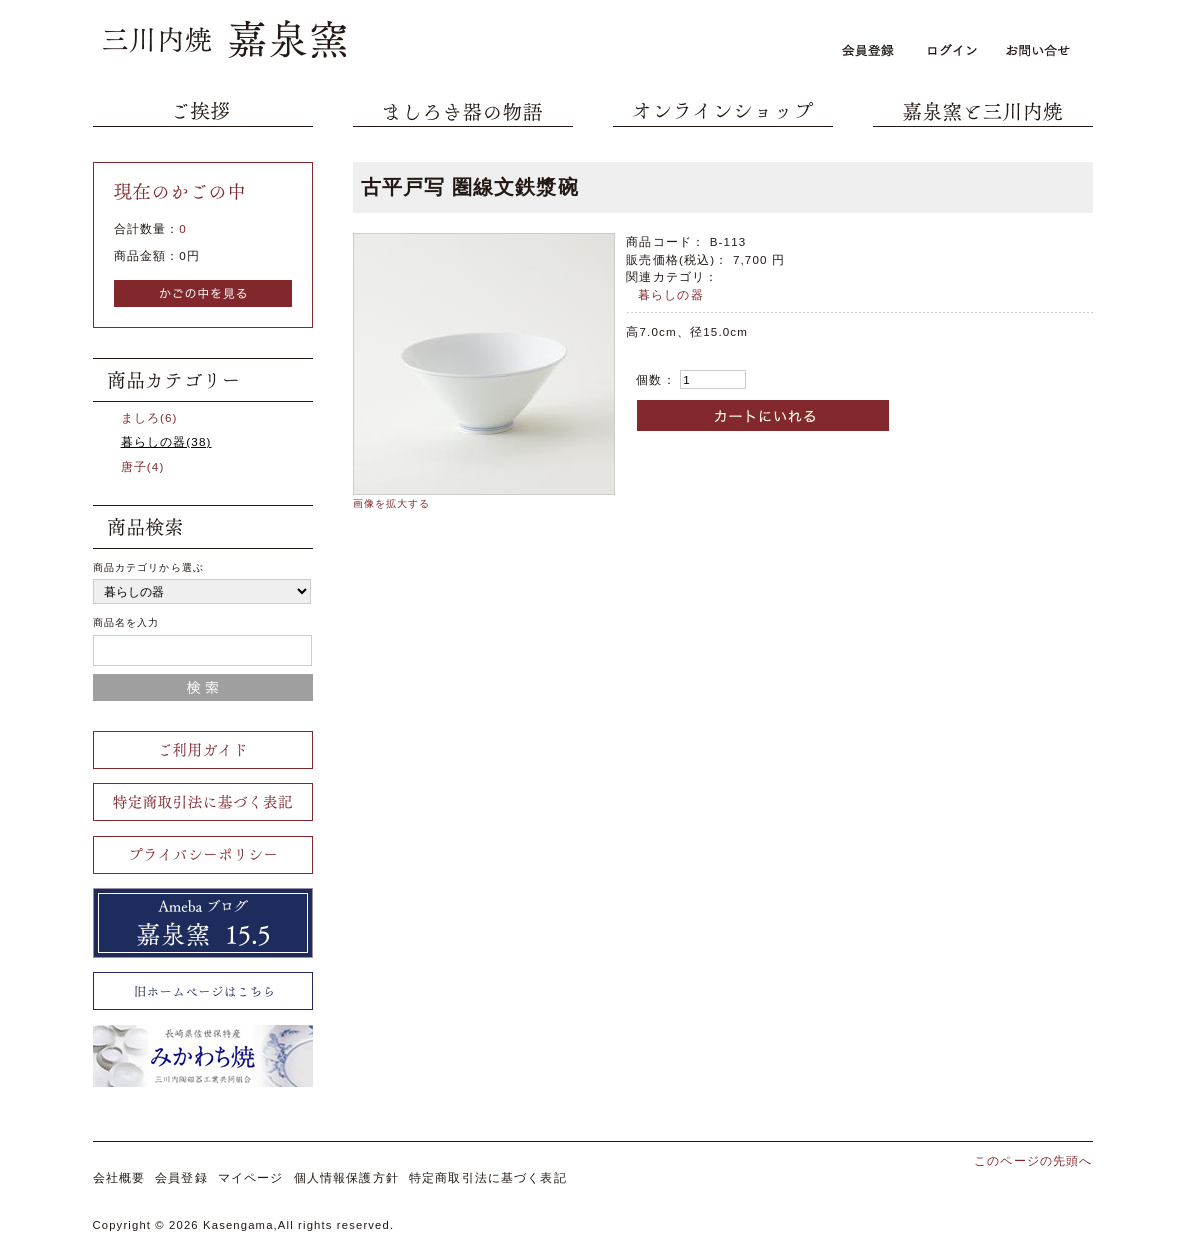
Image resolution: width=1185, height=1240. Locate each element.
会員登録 (181, 1177)
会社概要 (119, 1177)
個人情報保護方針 (346, 1177)
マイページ (251, 1177)
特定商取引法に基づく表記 (488, 1177)
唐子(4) (143, 466)
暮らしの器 (671, 294)
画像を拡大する (392, 503)
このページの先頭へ (1033, 1160)
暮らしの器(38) (166, 441)
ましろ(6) (149, 417)
